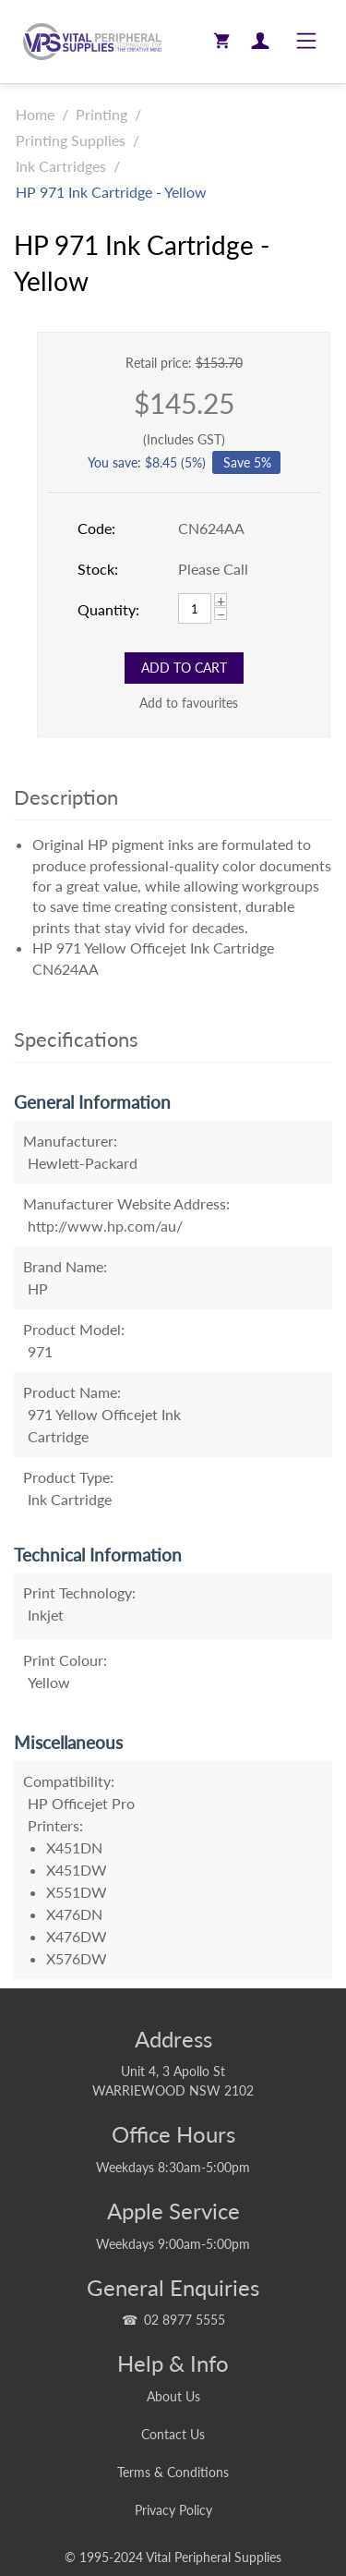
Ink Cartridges (61, 166)
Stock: (98, 568)
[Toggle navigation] (306, 41)
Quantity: (108, 609)
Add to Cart (184, 667)
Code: (96, 528)
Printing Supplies (70, 140)
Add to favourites (188, 703)
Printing (101, 114)
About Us (173, 2396)
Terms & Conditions (173, 2472)
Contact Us (173, 2434)
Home (35, 114)
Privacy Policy (173, 2510)
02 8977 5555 (184, 2319)
